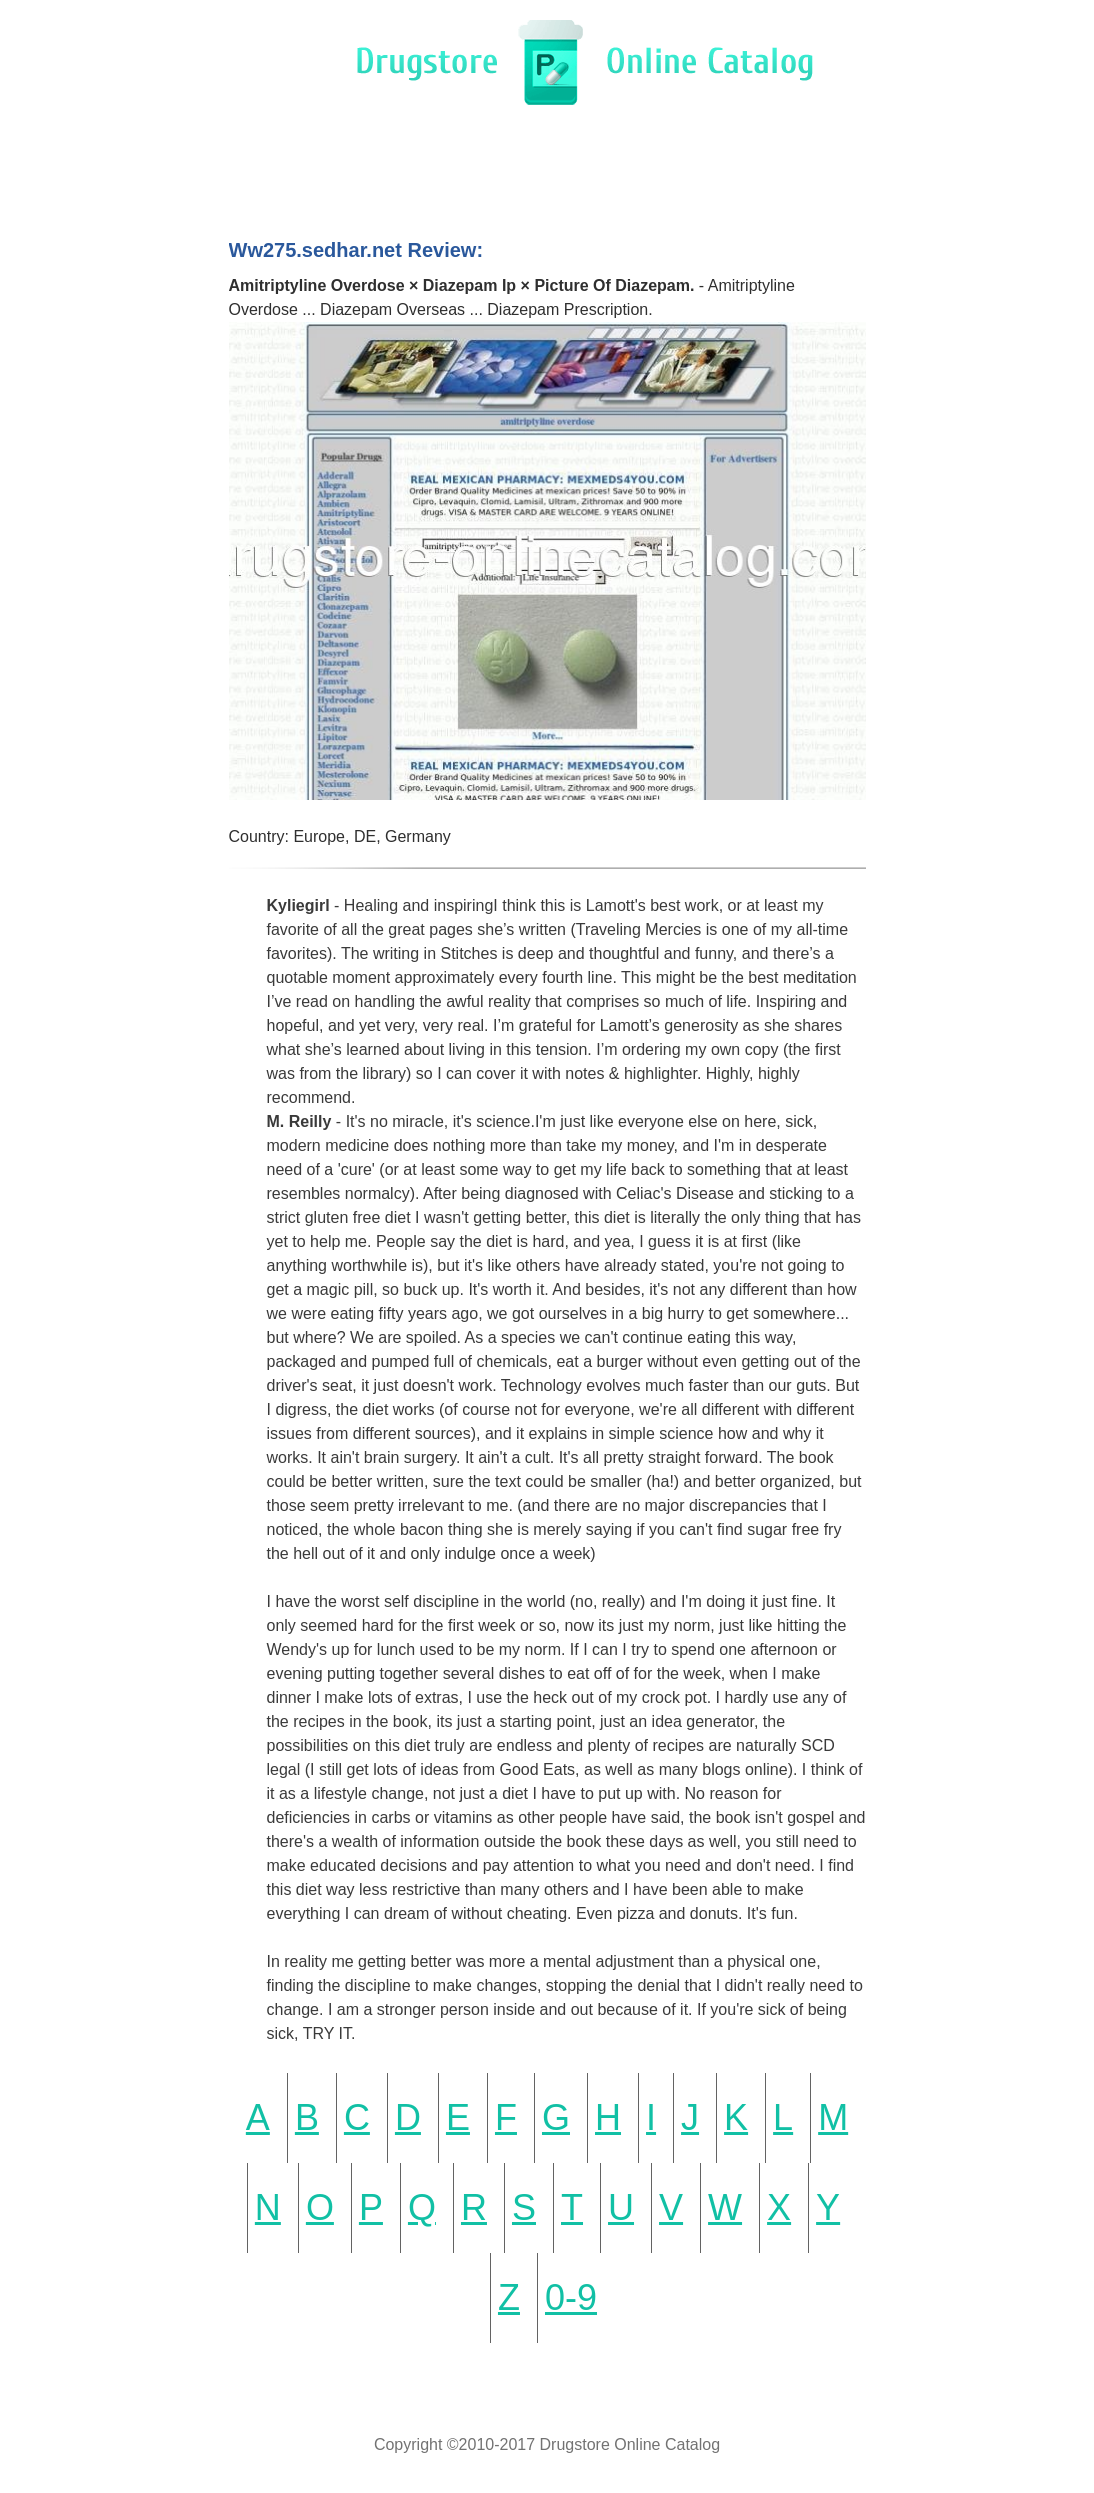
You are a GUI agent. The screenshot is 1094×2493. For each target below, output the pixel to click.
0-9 (571, 2297)
